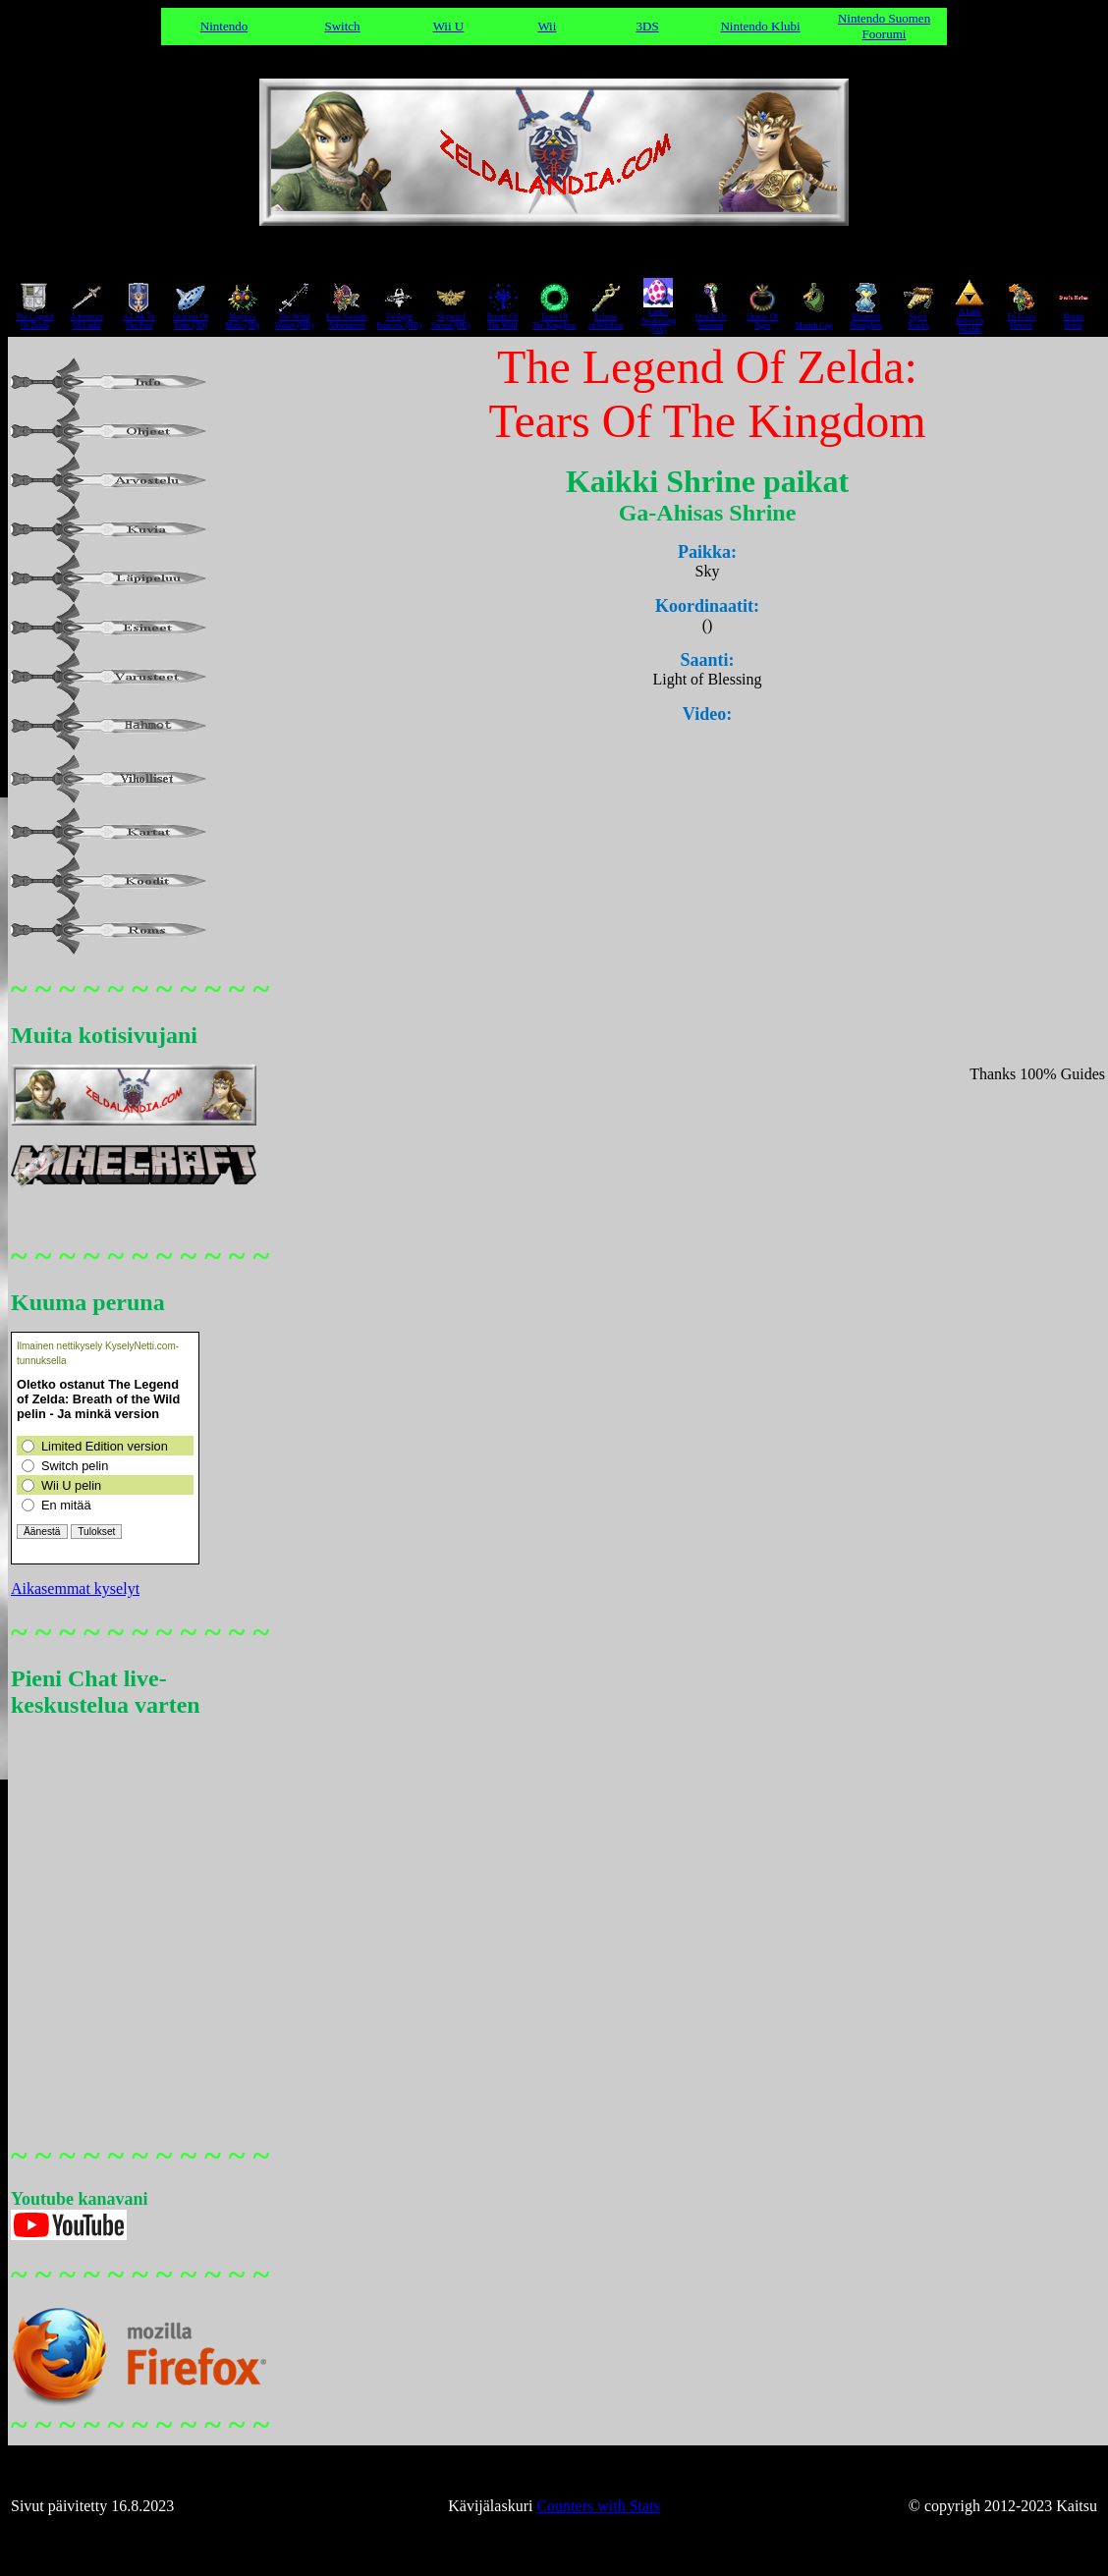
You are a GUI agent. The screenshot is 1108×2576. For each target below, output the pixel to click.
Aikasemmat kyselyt (75, 1588)
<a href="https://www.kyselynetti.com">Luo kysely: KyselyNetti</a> (105, 1448)
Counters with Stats (597, 2505)
